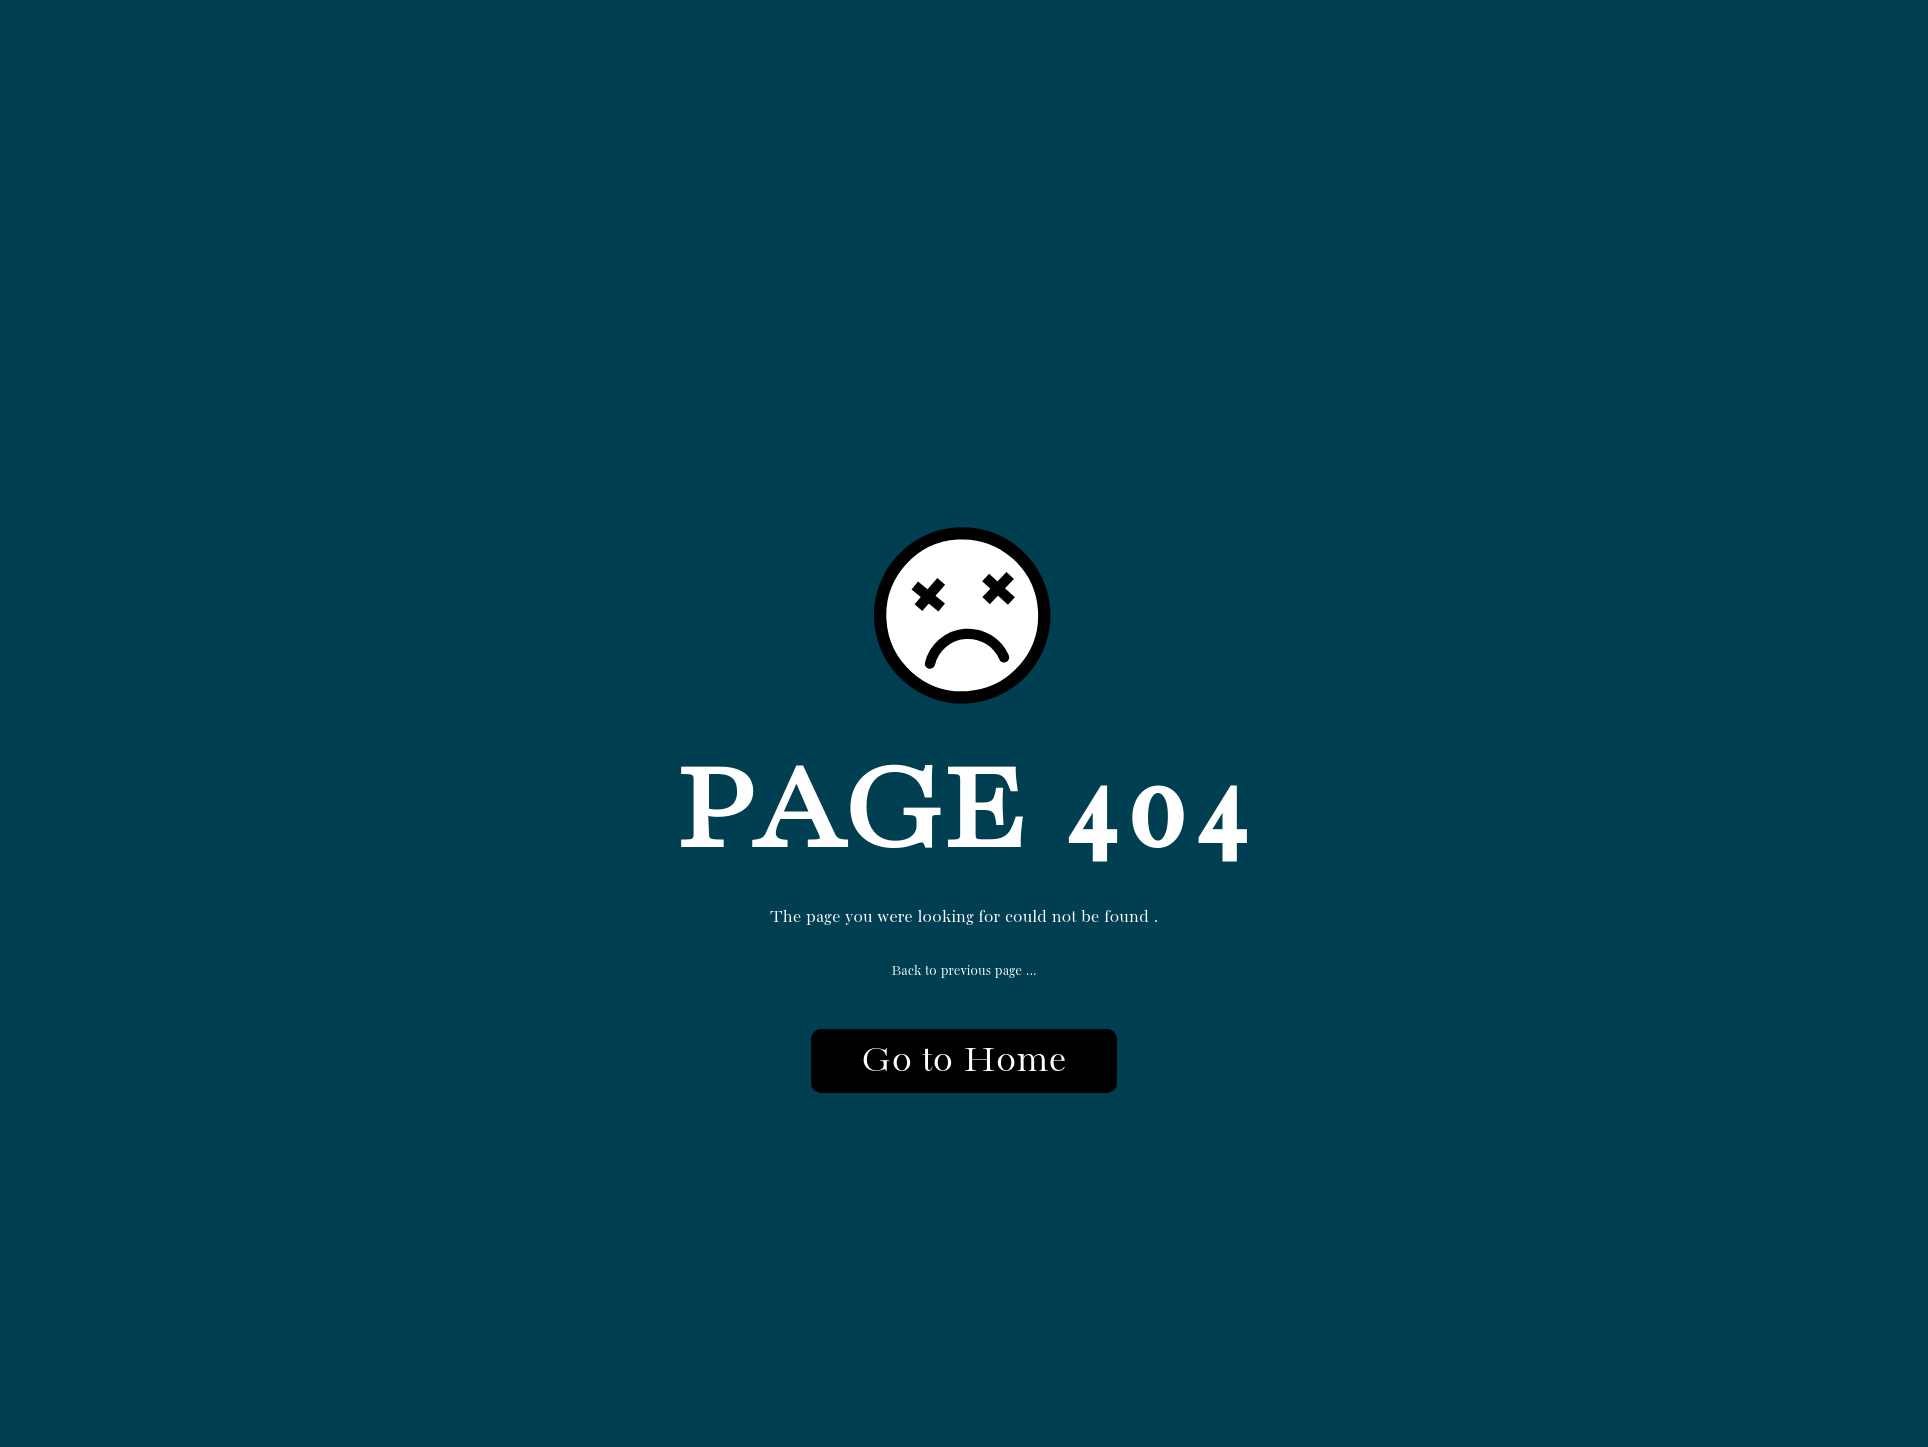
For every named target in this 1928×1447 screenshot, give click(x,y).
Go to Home (963, 1061)
